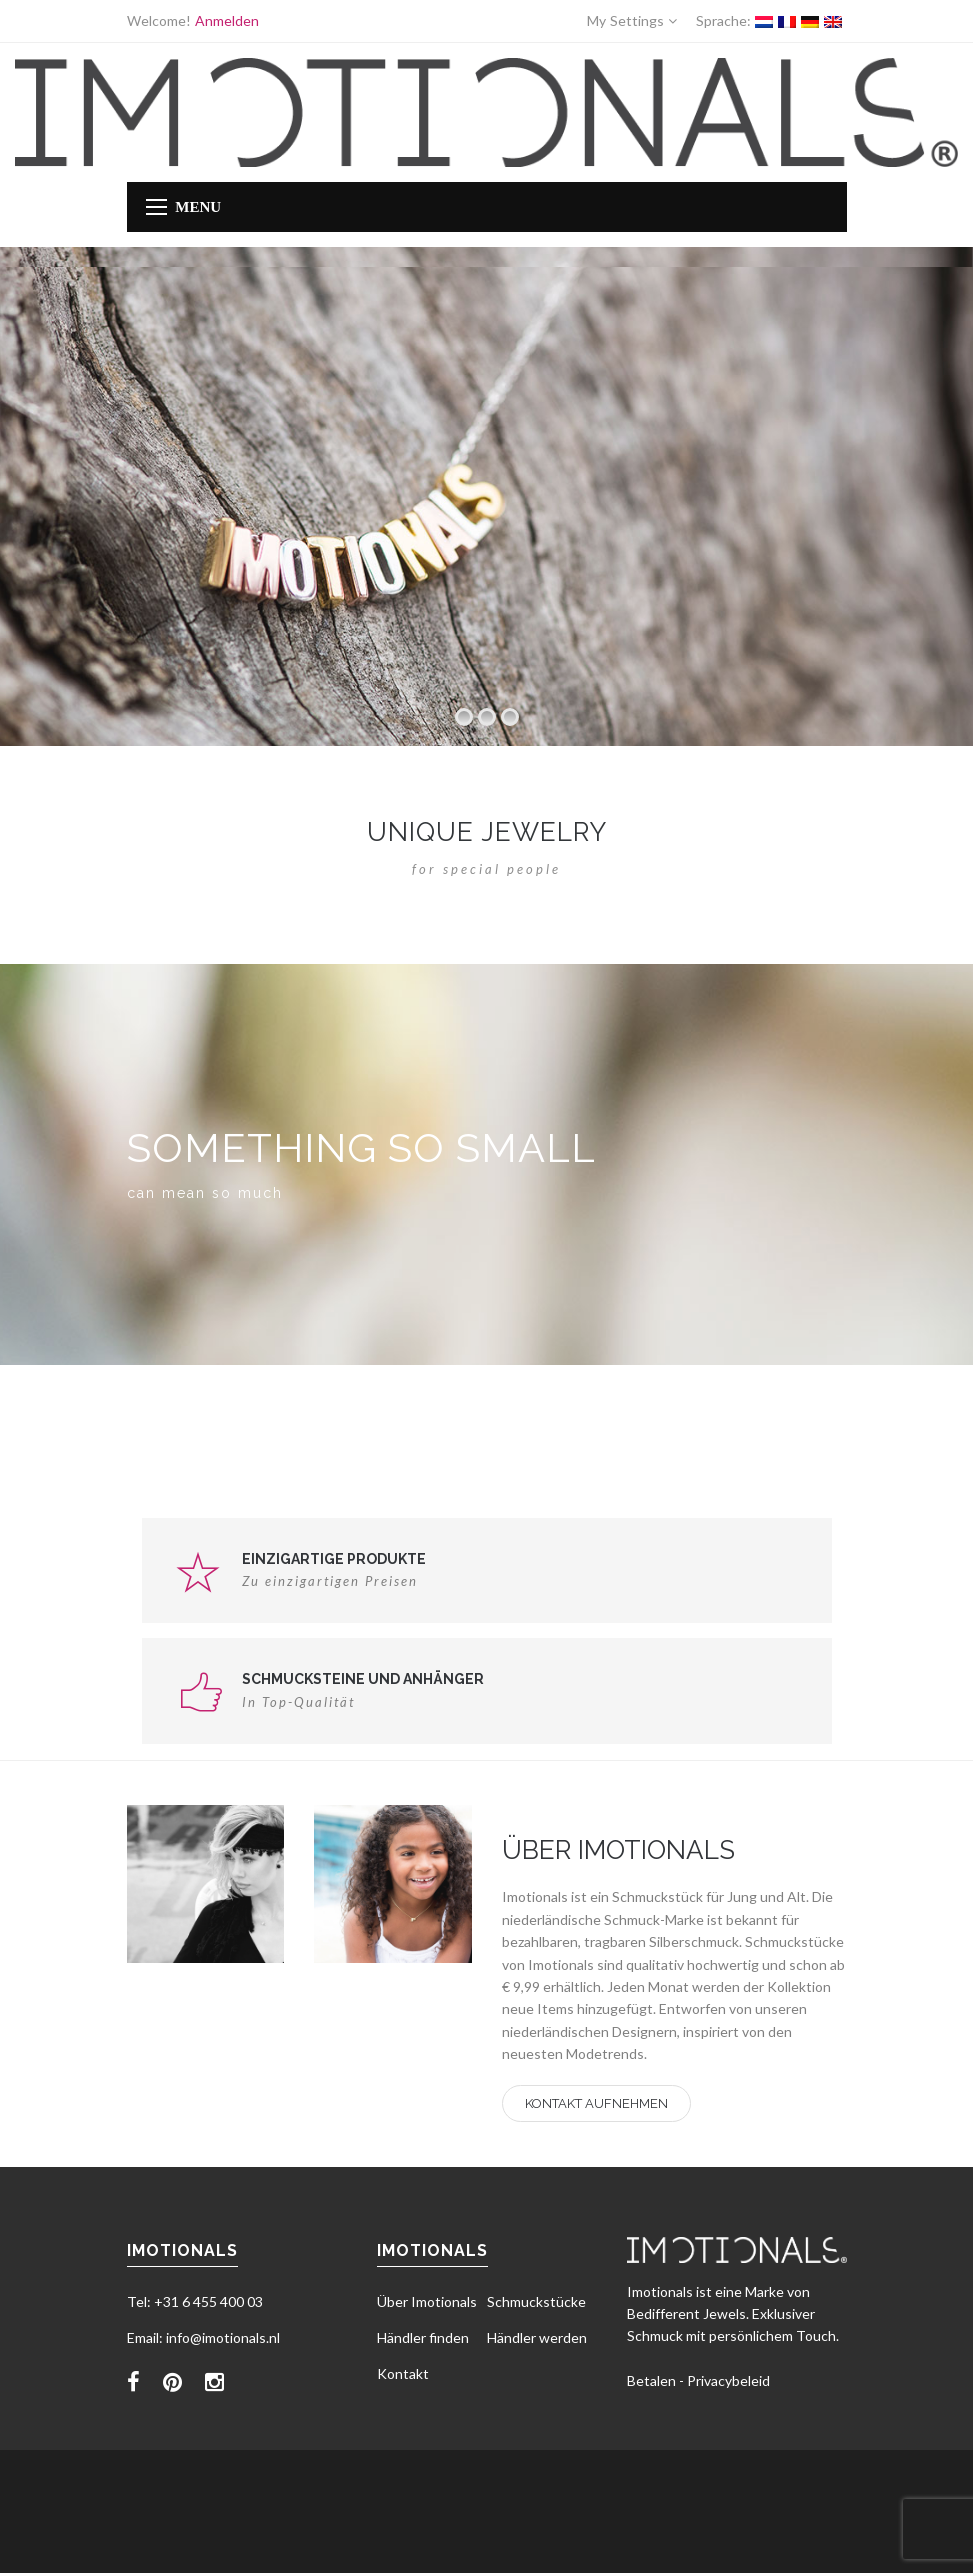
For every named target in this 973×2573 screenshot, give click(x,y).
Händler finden (423, 2337)
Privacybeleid (728, 2380)
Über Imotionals (427, 2301)
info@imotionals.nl (223, 2337)
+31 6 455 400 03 (208, 2301)
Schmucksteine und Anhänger (363, 1679)
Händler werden (537, 2337)
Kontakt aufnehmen (596, 2103)
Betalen (651, 2380)
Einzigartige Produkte (334, 1559)
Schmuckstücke (536, 2301)
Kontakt (403, 2373)
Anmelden (227, 20)
